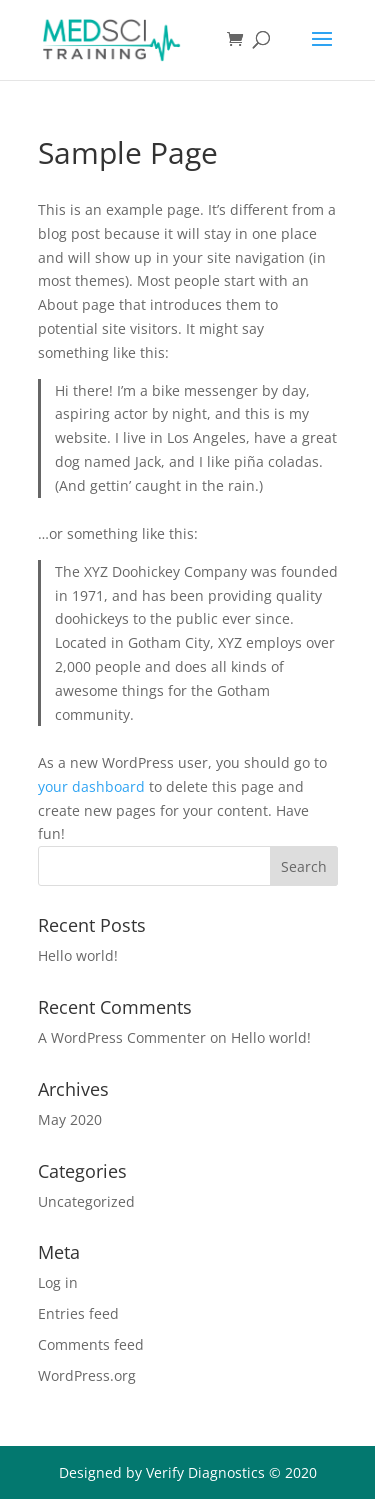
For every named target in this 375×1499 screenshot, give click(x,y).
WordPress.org (87, 1375)
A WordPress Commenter (122, 1037)
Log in (58, 1282)
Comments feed (91, 1344)
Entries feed (78, 1313)
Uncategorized (86, 1201)
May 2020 (70, 1119)
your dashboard (91, 786)
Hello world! (78, 955)
